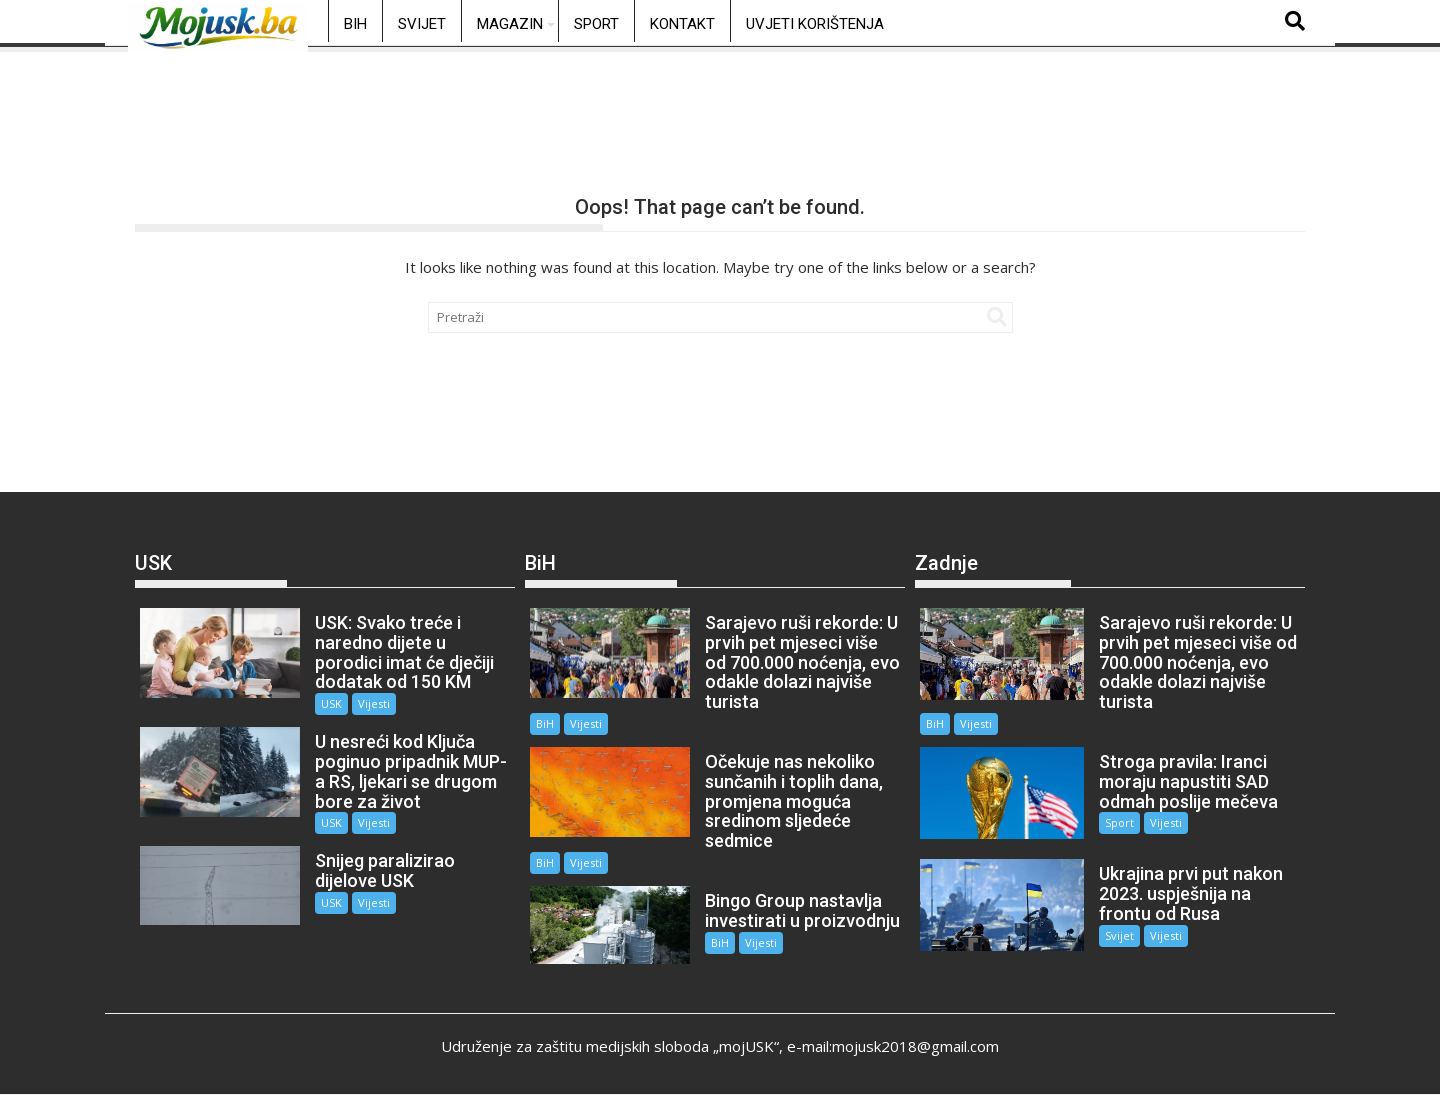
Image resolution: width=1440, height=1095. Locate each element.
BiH (355, 24)
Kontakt (682, 24)
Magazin (510, 24)
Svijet (422, 24)
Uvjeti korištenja (815, 24)
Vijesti (373, 703)
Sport (596, 24)
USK (330, 703)
